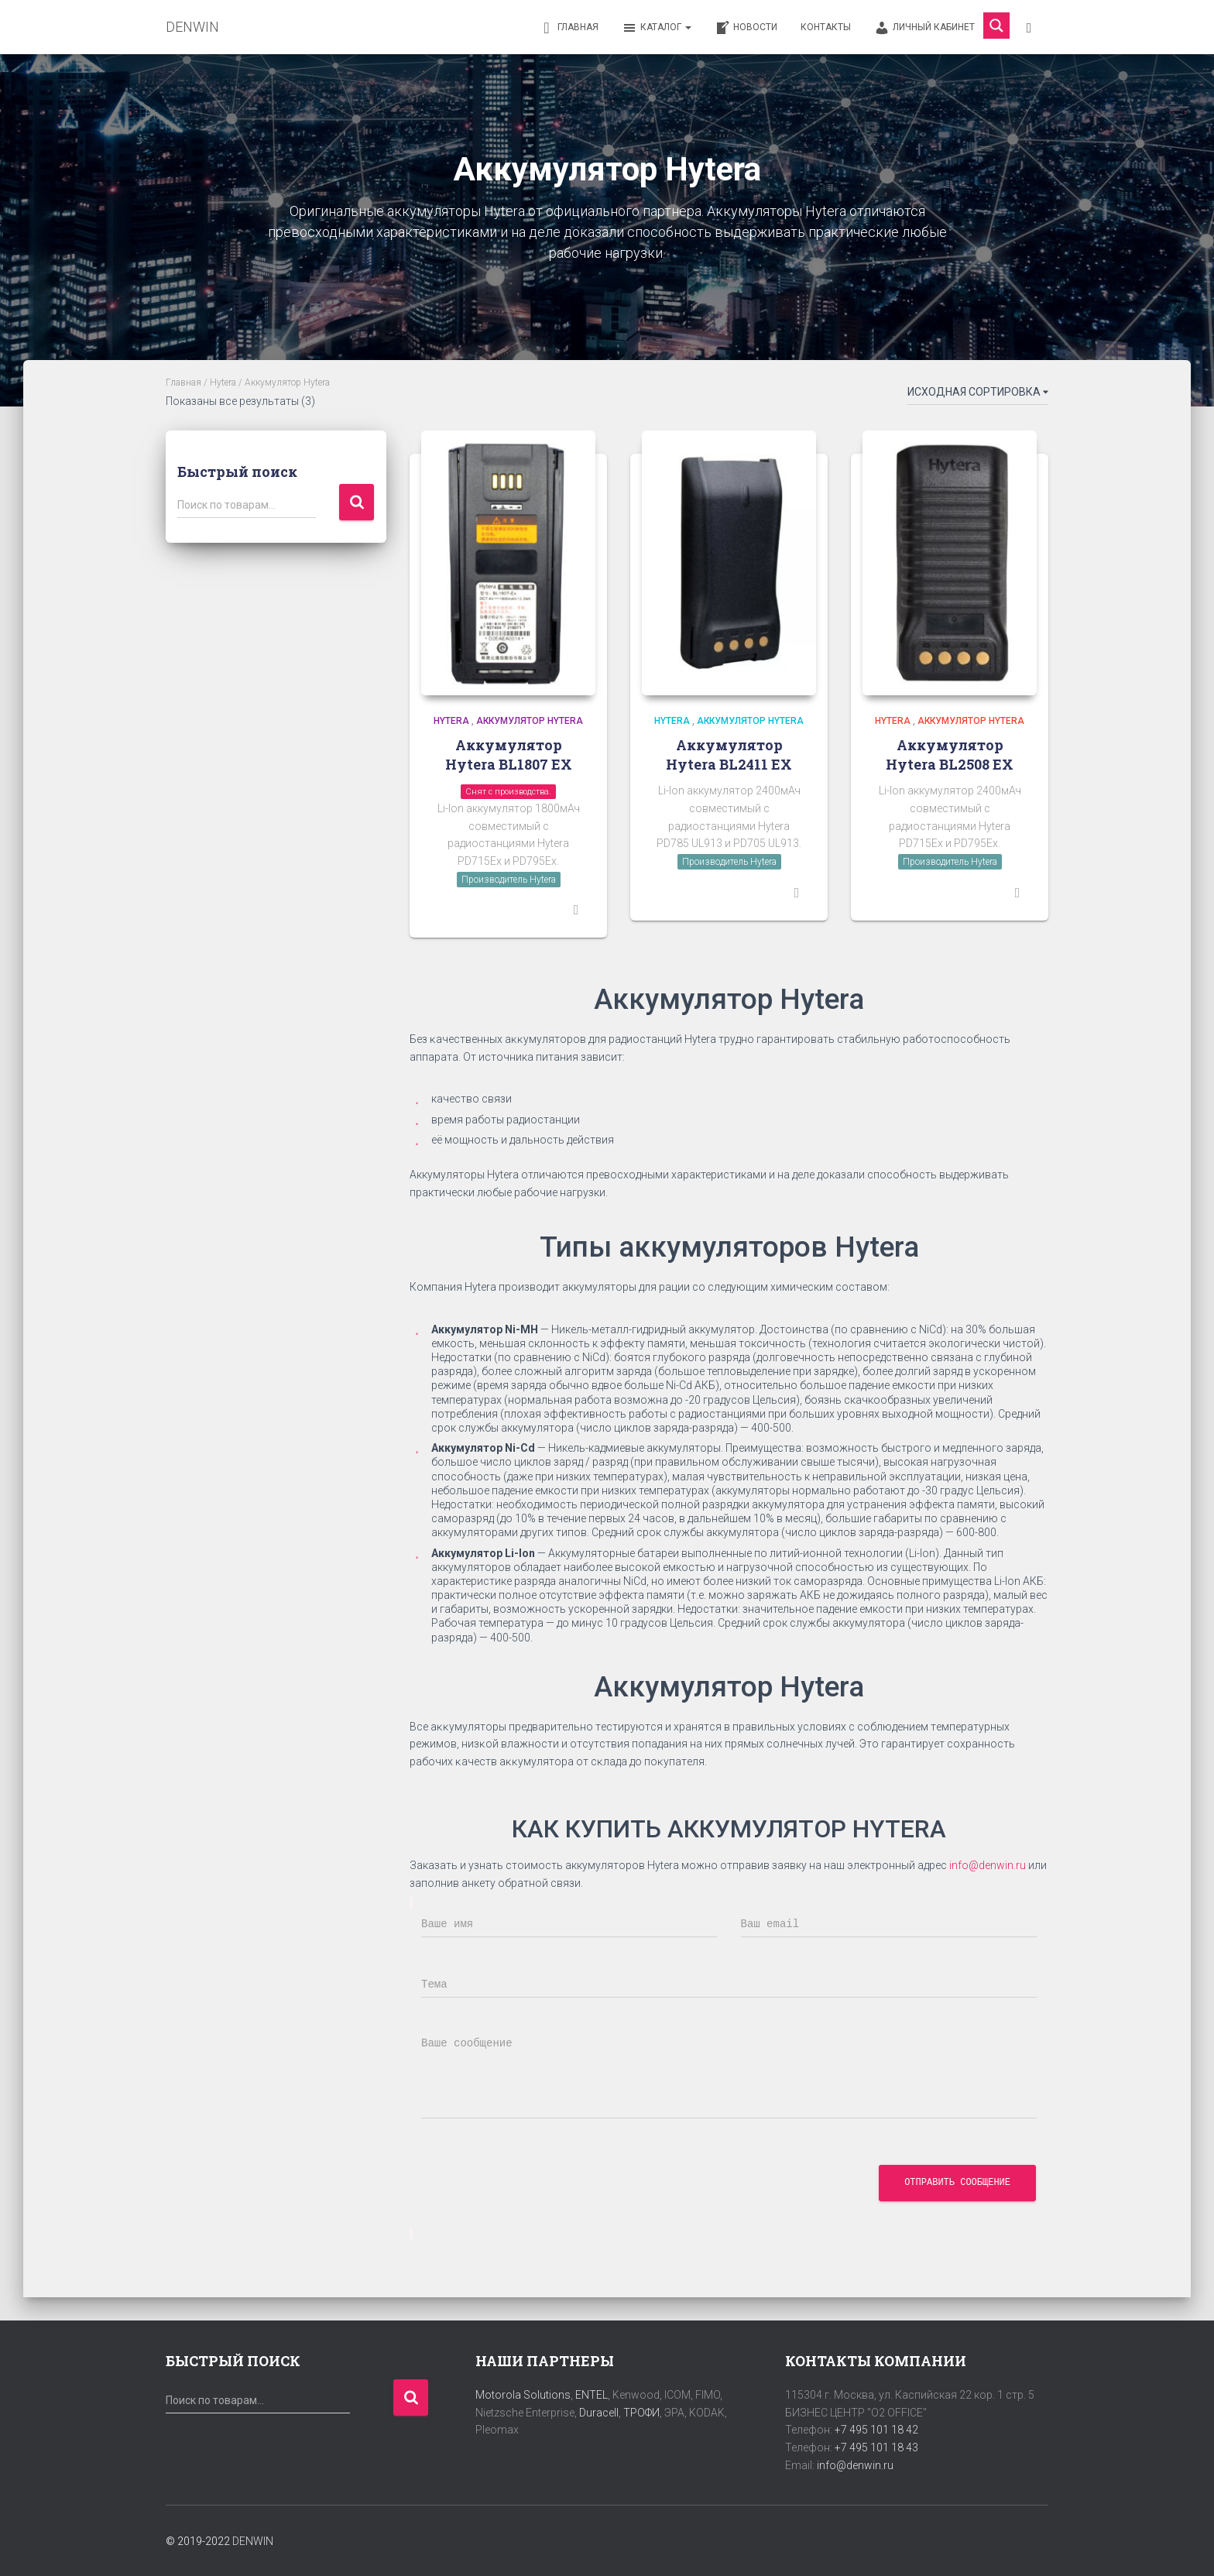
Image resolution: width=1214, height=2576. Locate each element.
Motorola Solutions (523, 2395)
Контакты (826, 27)
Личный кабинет (924, 28)
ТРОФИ (641, 2412)
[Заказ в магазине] (977, 394)
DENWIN (252, 2541)
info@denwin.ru (987, 1865)
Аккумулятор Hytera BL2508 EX (949, 754)
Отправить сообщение (957, 2182)
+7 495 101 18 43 (876, 2447)
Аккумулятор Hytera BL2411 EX (729, 754)
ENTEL (591, 2395)
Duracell (599, 2412)
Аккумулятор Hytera (529, 720)
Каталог (656, 28)
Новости (746, 28)
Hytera (223, 382)
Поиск (356, 502)
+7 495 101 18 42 (876, 2429)
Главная (568, 28)
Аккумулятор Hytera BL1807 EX (508, 754)
